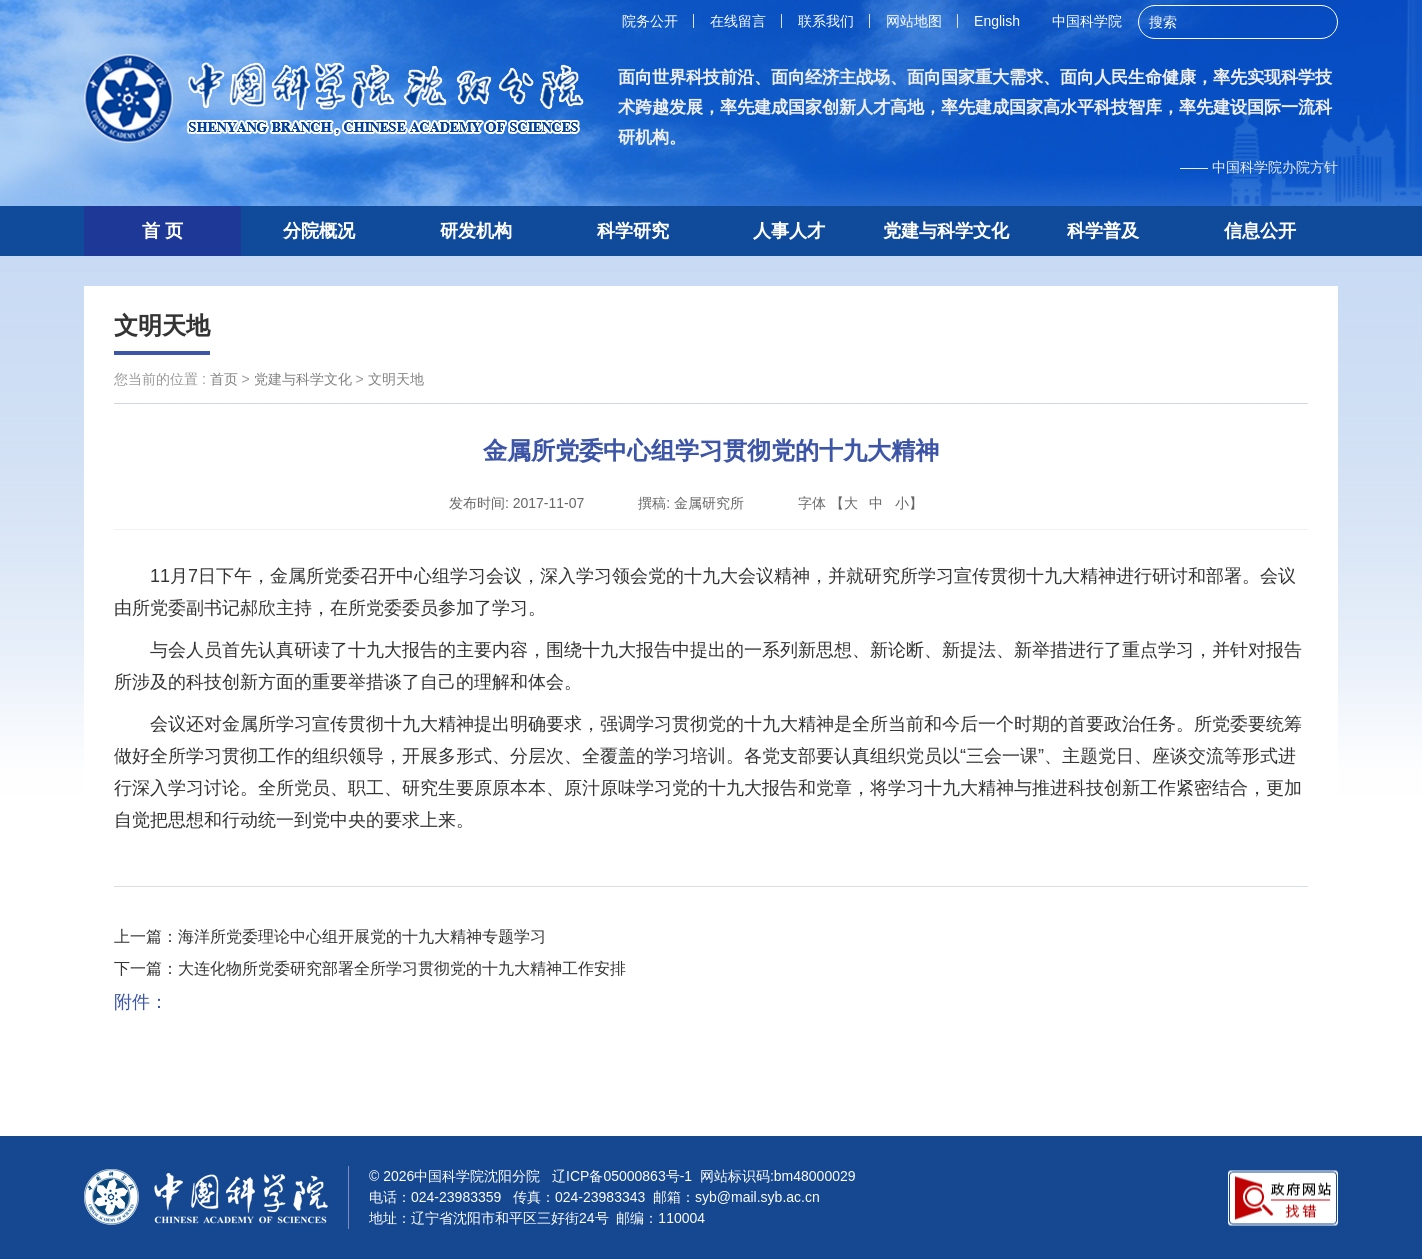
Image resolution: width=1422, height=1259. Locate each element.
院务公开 (650, 21)
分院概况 (319, 231)
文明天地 (162, 325)
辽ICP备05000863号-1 (622, 1176)
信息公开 (1260, 231)
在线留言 (738, 21)
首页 (224, 379)
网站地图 (914, 21)
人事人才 (789, 231)
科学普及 (1103, 231)
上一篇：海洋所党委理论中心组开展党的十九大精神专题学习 (330, 936)
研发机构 (476, 231)
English (997, 21)
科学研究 (633, 231)
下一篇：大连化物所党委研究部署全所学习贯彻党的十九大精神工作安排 (370, 968)
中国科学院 (1087, 21)
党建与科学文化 (946, 231)
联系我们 (826, 21)
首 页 (162, 231)
